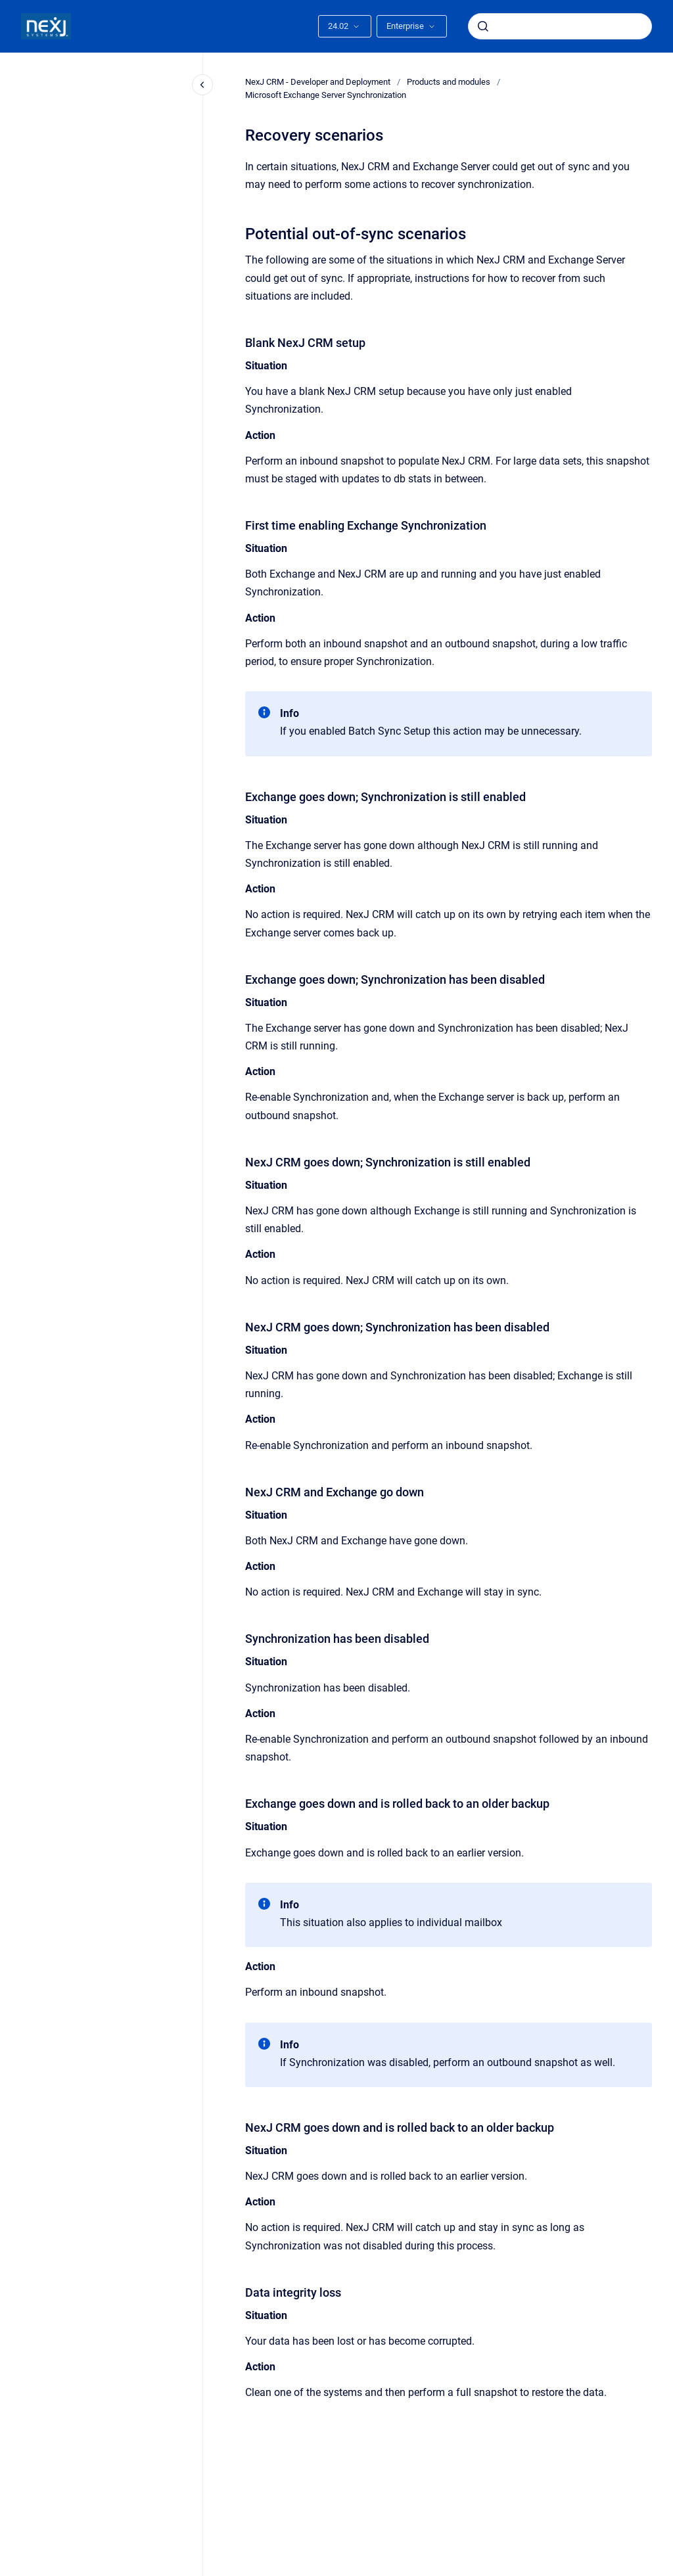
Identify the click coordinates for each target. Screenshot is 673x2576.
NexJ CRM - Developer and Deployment (317, 82)
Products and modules (448, 82)
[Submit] (483, 26)
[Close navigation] (202, 84)
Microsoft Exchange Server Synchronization (325, 95)
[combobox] (560, 26)
